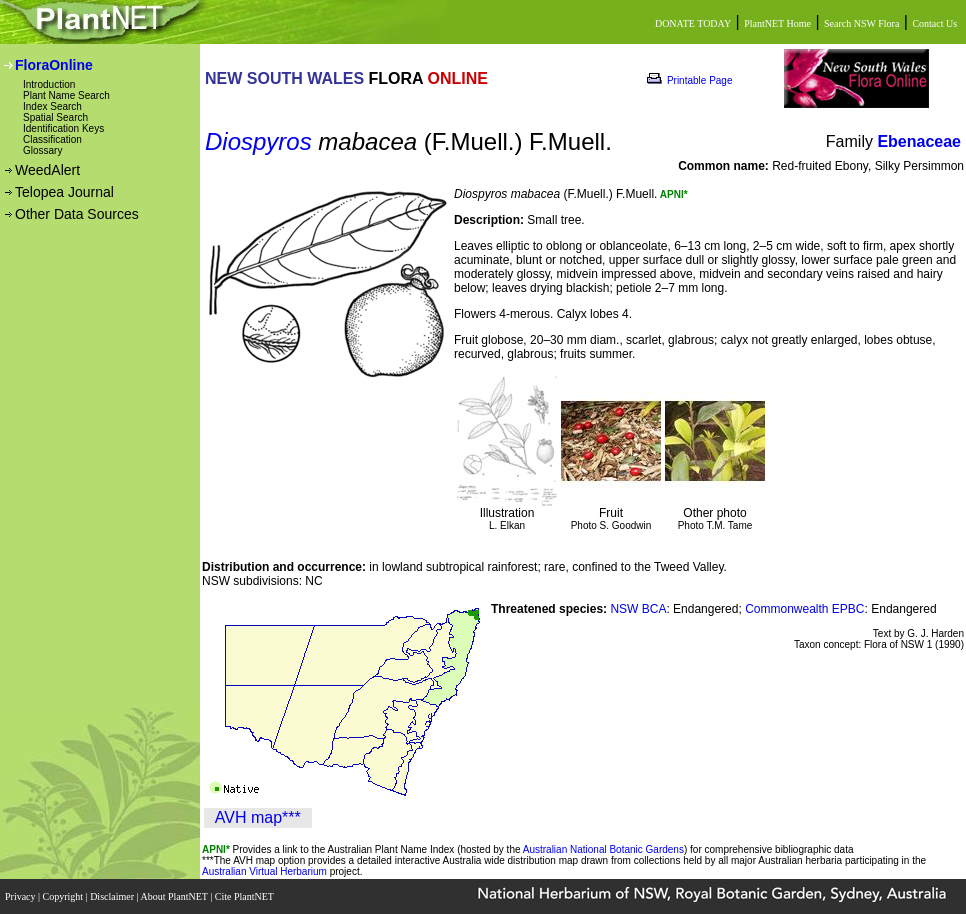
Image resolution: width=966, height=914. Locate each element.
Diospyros (258, 141)
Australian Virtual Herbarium (264, 871)
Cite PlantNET (245, 896)
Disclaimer (113, 896)
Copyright (64, 896)
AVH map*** (258, 817)
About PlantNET (175, 896)
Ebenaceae (919, 141)
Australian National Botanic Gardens (603, 849)
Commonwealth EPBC (804, 609)
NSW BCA (638, 609)
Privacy (21, 896)
